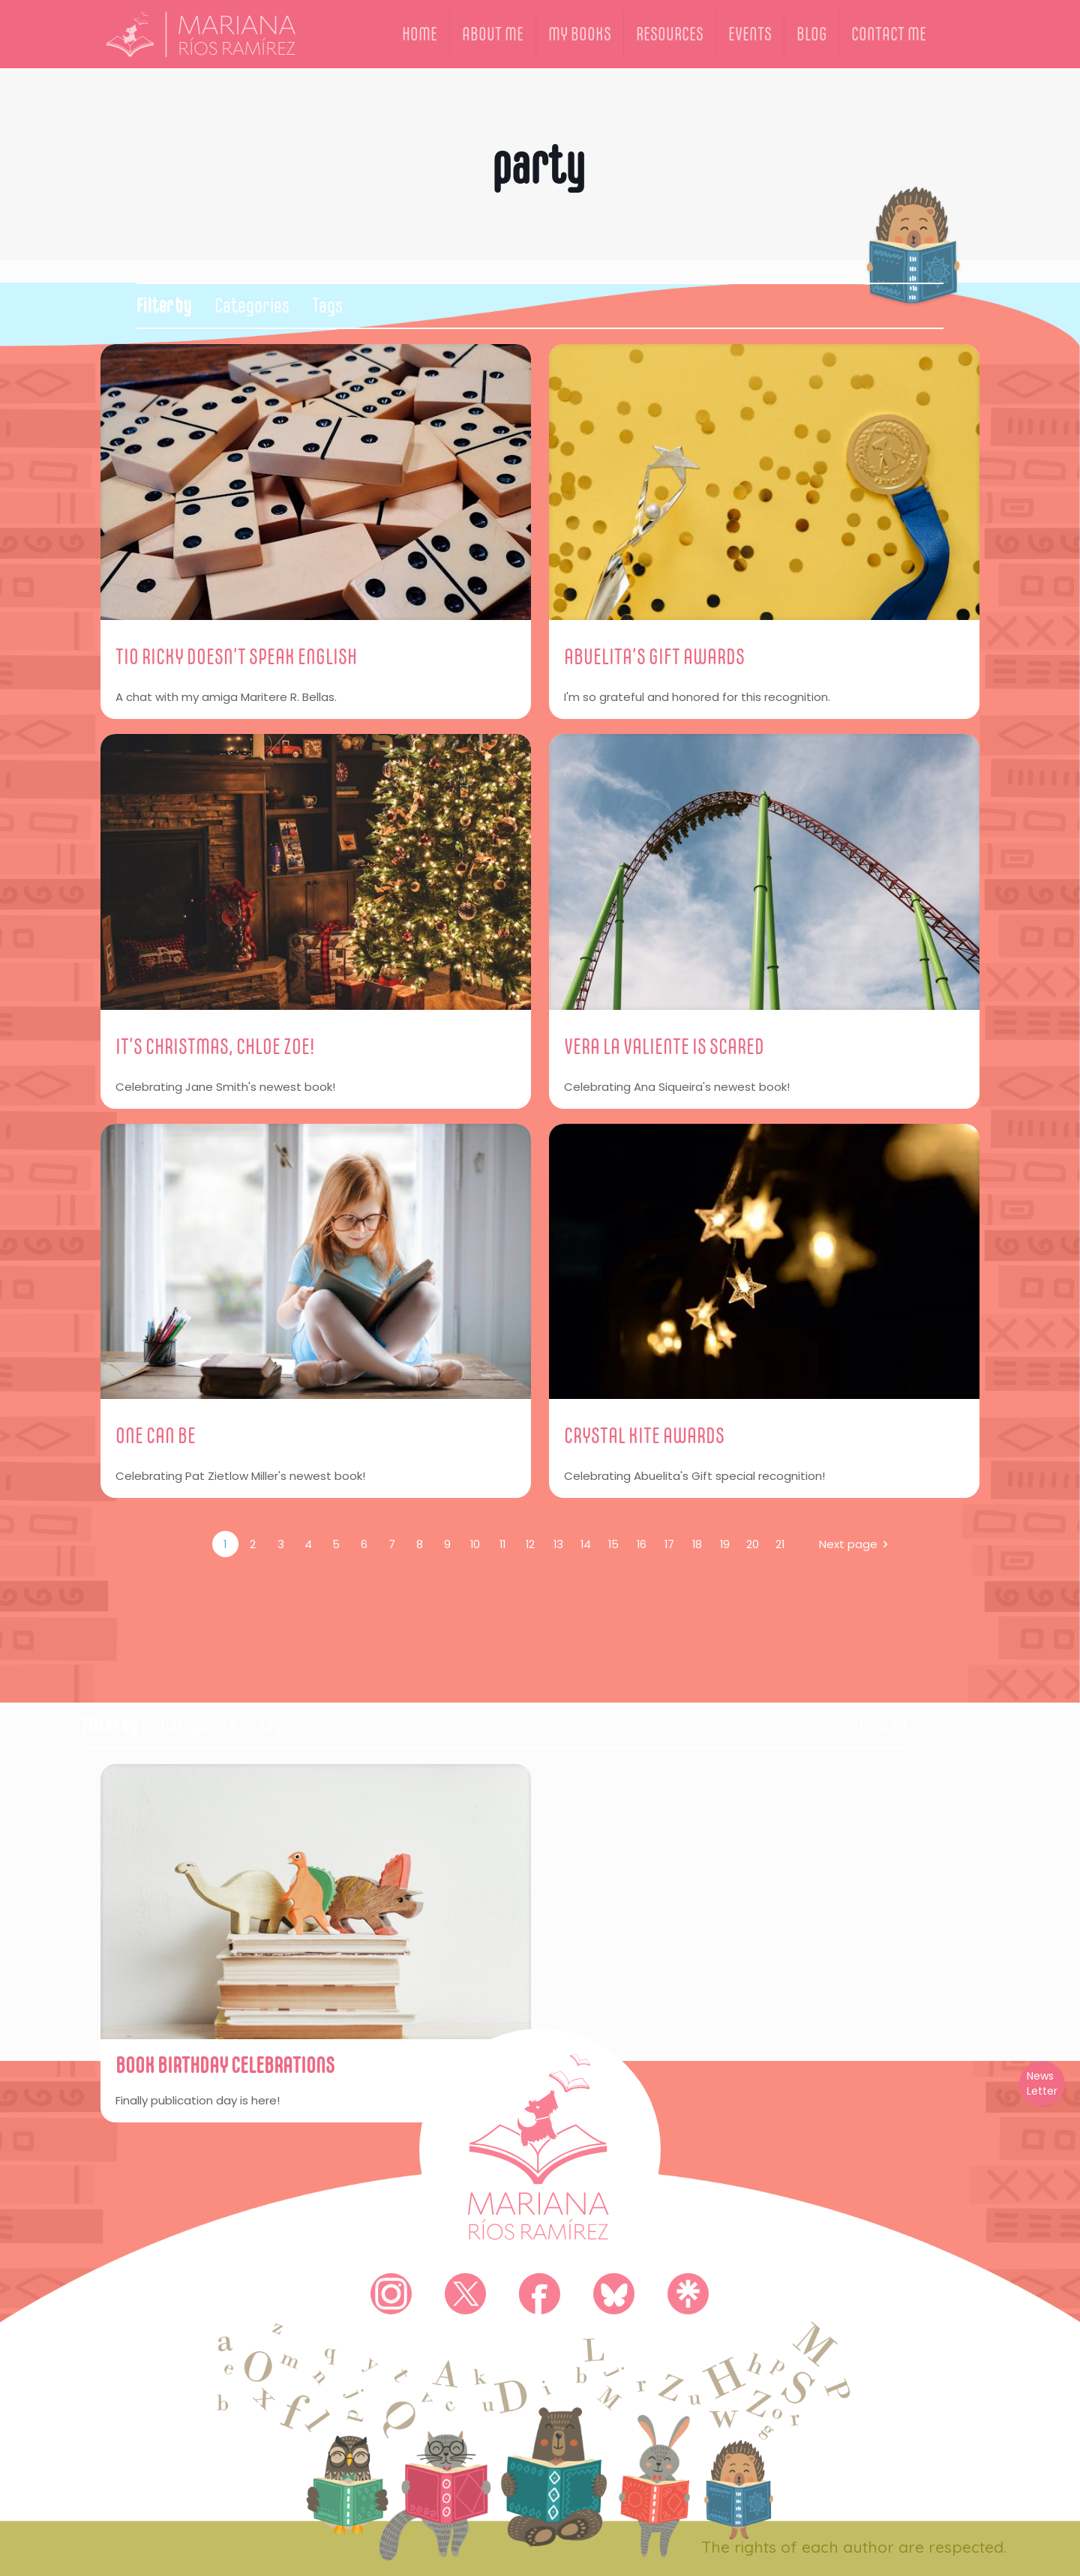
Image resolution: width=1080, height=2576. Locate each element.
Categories (252, 305)
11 (502, 1544)
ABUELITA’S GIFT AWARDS (654, 656)
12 (531, 1544)
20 (752, 1544)
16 (641, 1544)
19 (724, 1544)
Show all (878, 1725)
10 (475, 1544)
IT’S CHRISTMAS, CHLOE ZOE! (215, 1046)
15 (614, 1544)
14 (586, 1544)
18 (697, 1544)
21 (780, 1544)
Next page (856, 1544)
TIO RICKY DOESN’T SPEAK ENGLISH (236, 656)
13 (558, 1544)
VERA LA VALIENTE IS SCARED (664, 1046)
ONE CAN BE (156, 1435)
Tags (327, 305)
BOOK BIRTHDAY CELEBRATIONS (225, 2065)
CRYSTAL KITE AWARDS (644, 1435)
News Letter (1042, 2083)
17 (669, 1544)
